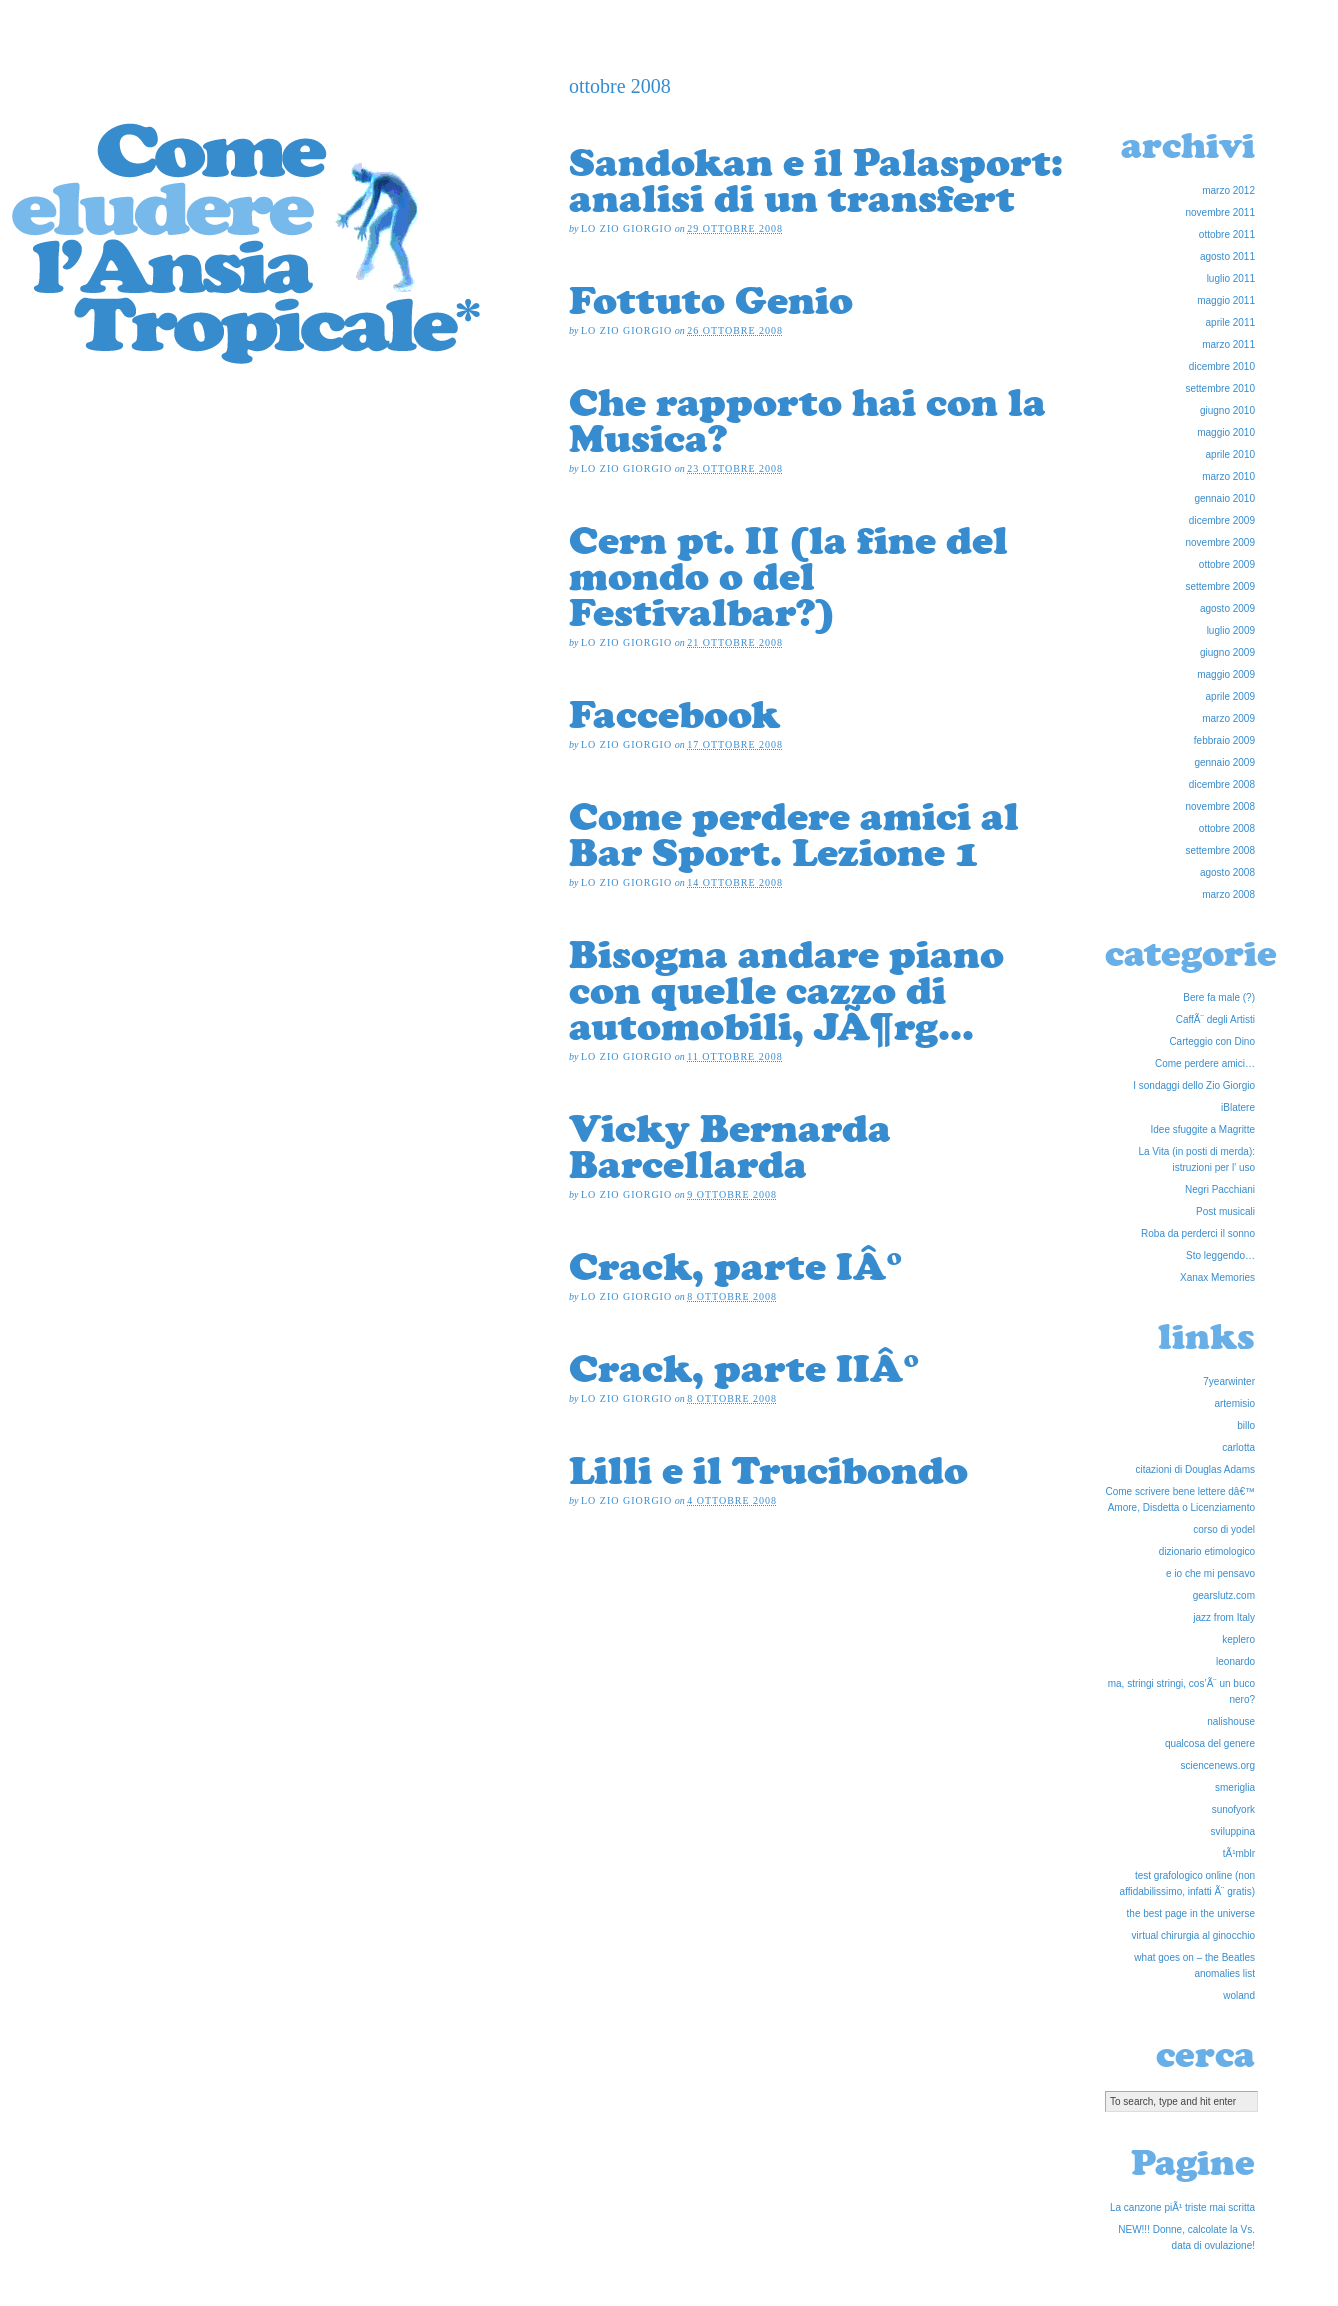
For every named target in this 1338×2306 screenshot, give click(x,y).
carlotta (1238, 1447)
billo (1246, 1425)
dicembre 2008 (1222, 784)
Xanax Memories (1217, 1277)
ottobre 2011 (1227, 234)
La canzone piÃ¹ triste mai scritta (1182, 2207)
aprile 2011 (1230, 322)
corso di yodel (1224, 1529)
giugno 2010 (1227, 410)
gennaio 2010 (1224, 498)
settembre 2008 (1221, 850)
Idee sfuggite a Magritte (1202, 1129)
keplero (1238, 1639)
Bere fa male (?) (1219, 997)
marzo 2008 (1228, 894)
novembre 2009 (1221, 542)
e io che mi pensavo (1210, 1573)
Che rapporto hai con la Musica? (807, 420)
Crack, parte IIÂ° (744, 1368)
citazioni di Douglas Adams (1195, 1469)
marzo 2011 (1228, 344)
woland (1239, 1995)
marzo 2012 (1228, 190)
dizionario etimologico (1207, 1551)
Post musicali (1225, 1211)
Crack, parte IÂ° (736, 1266)
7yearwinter (1229, 1381)
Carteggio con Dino (1212, 1041)
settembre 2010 (1221, 388)
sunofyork (1233, 1809)
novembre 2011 (1221, 212)
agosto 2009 (1227, 608)
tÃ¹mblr (1239, 1853)
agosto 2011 (1227, 256)
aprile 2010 (1230, 454)
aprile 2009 (1230, 696)
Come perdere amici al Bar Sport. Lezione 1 (794, 834)
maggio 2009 (1226, 674)
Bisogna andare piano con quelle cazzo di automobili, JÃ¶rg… (786, 990)
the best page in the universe (1191, 1913)
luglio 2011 (1231, 278)
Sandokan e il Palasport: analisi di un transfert (816, 180)
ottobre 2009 (1227, 564)
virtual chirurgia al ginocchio (1193, 1935)
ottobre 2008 (1227, 828)
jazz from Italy (1224, 1617)
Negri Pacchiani (1220, 1189)
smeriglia (1235, 1787)
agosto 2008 (1227, 872)
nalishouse (1231, 1721)
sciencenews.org (1218, 1765)
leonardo (1235, 1661)
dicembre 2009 (1222, 520)
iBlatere (1238, 1107)
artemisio (1234, 1403)
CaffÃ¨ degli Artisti (1215, 1019)
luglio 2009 (1231, 630)
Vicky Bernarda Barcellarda (730, 1146)
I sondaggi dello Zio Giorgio (1194, 1085)
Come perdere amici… (1205, 1063)
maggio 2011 (1226, 300)
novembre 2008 (1221, 806)
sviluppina (1233, 1831)
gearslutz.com (1224, 1595)
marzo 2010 (1228, 476)
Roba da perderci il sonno (1198, 1233)
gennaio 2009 (1224, 762)
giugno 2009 (1227, 652)
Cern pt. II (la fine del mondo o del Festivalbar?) (788, 576)
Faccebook (674, 714)
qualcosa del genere (1210, 1743)
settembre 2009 (1221, 586)
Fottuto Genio (711, 300)
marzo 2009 (1228, 718)
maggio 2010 (1226, 432)
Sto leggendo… (1220, 1255)
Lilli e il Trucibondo (768, 1470)
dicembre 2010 (1222, 366)
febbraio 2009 (1224, 740)
